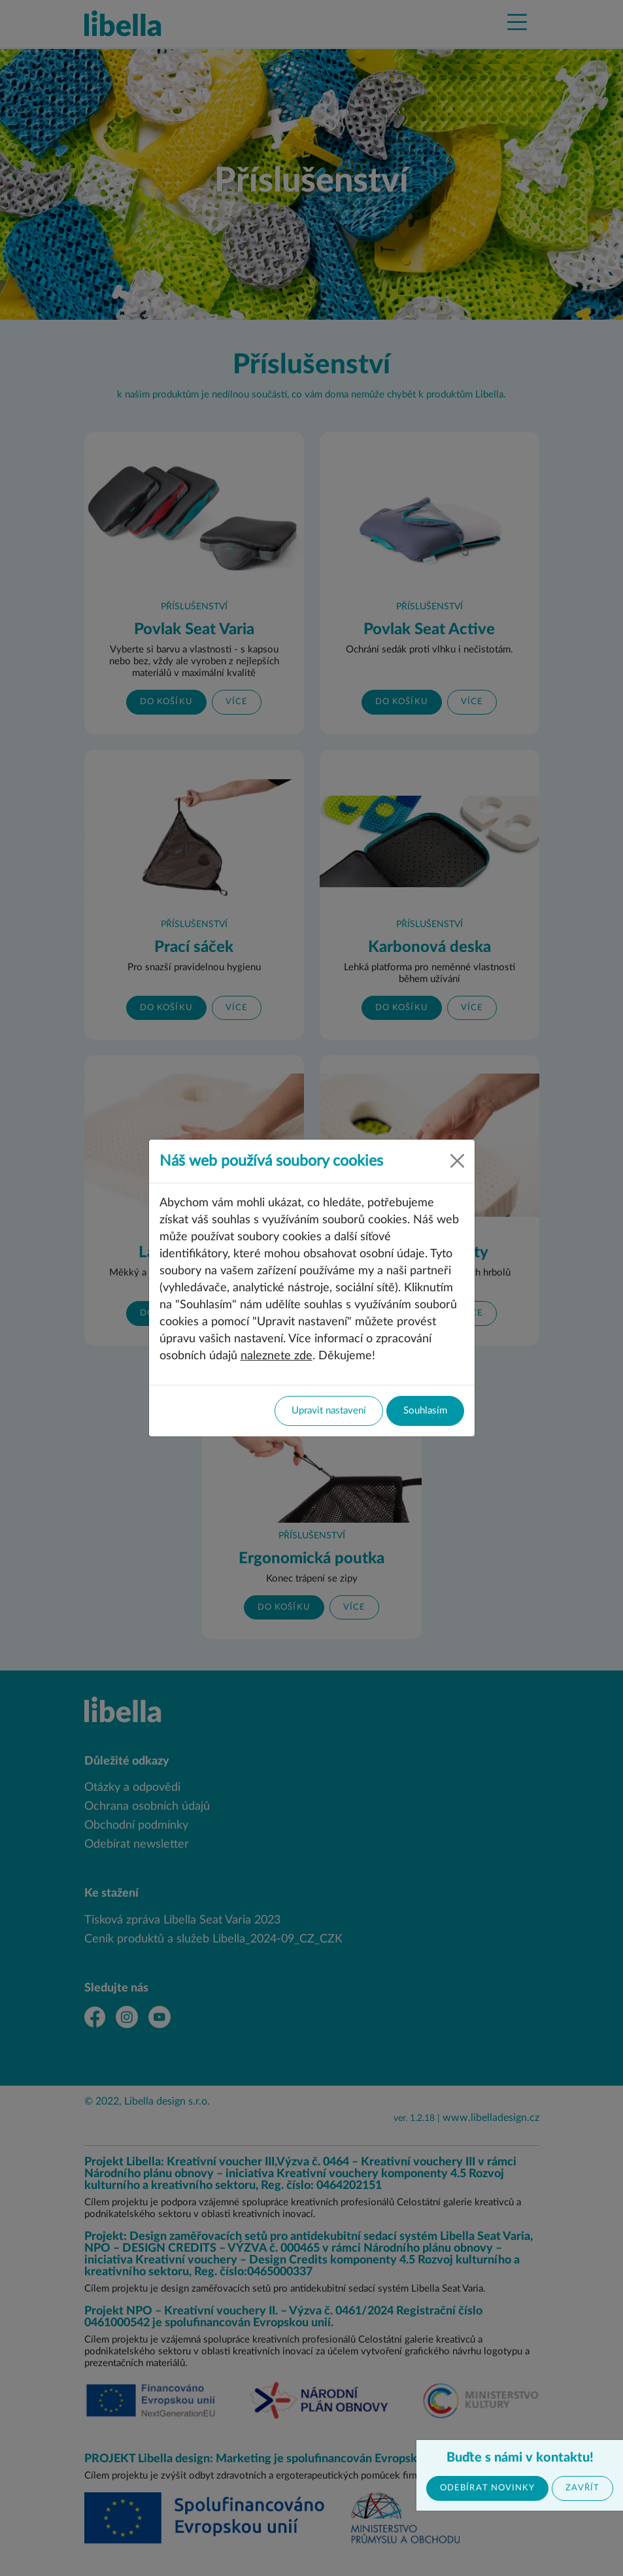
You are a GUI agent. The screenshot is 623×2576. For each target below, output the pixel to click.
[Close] (457, 1161)
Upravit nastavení (329, 1410)
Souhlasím (425, 1410)
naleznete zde (276, 1355)
